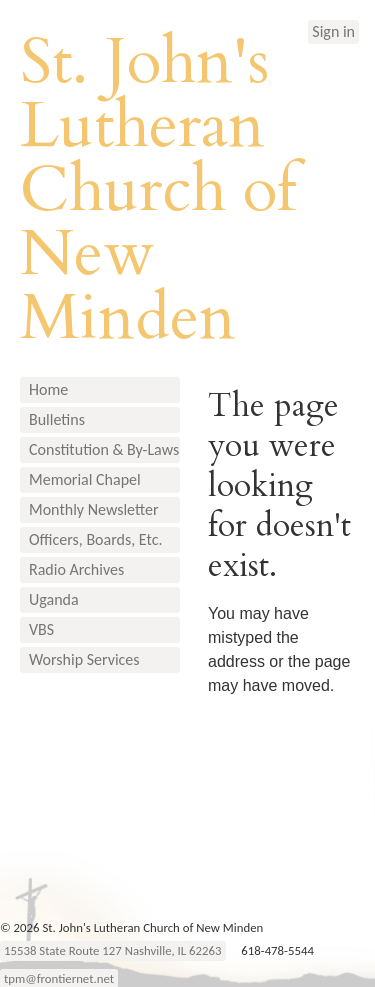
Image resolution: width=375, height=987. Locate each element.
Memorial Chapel (85, 479)
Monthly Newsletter (94, 509)
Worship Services (84, 659)
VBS (41, 629)
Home (48, 389)
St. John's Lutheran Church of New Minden (158, 190)
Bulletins (57, 419)
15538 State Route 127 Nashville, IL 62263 (113, 950)
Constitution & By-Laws (104, 449)
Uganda (54, 599)
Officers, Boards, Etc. (95, 539)
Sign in (333, 31)
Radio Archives (76, 569)
